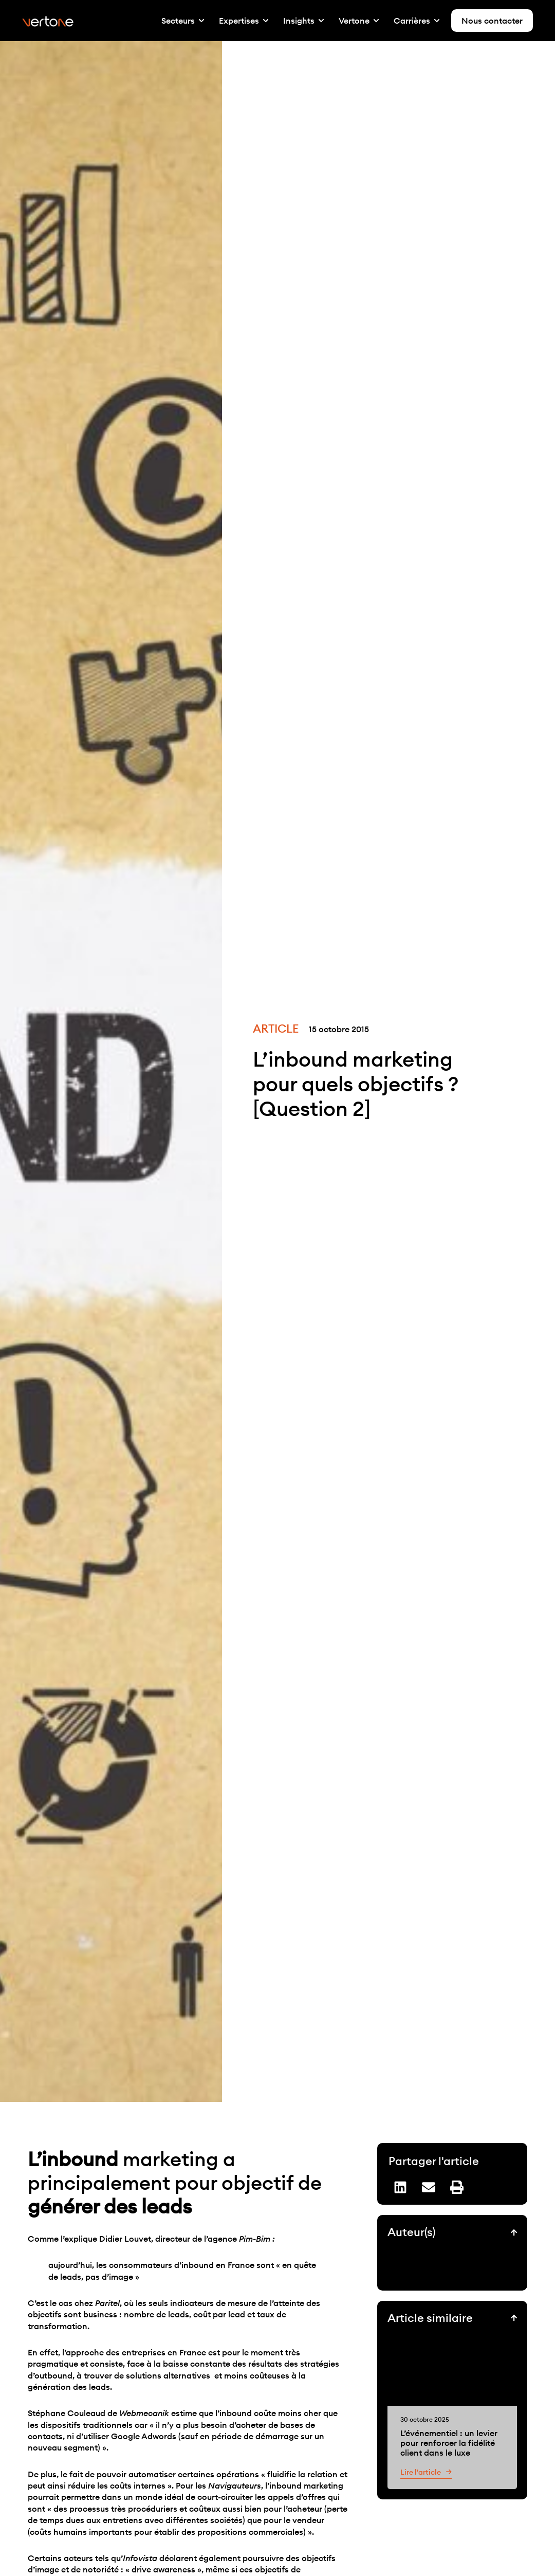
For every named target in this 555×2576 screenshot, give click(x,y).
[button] (400, 2187)
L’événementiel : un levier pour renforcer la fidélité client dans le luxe (448, 2442)
